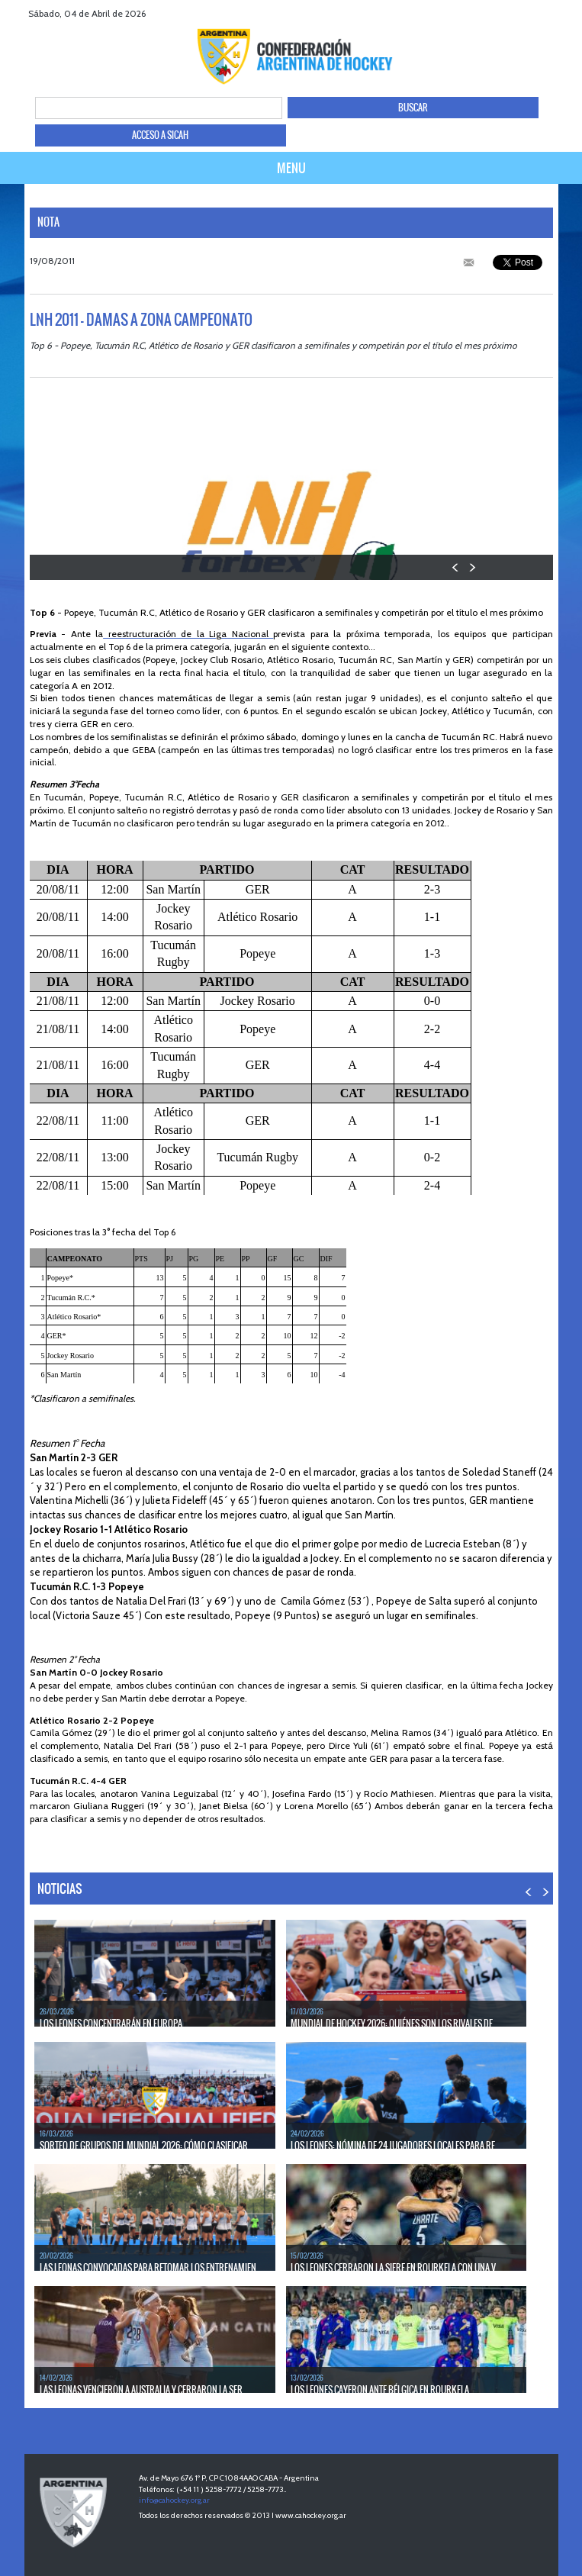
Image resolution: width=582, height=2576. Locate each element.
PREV (456, 567)
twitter (530, 13)
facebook (511, 13)
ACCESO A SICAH (160, 135)
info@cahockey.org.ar (174, 2500)
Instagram (568, 13)
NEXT (472, 567)
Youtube (549, 13)
